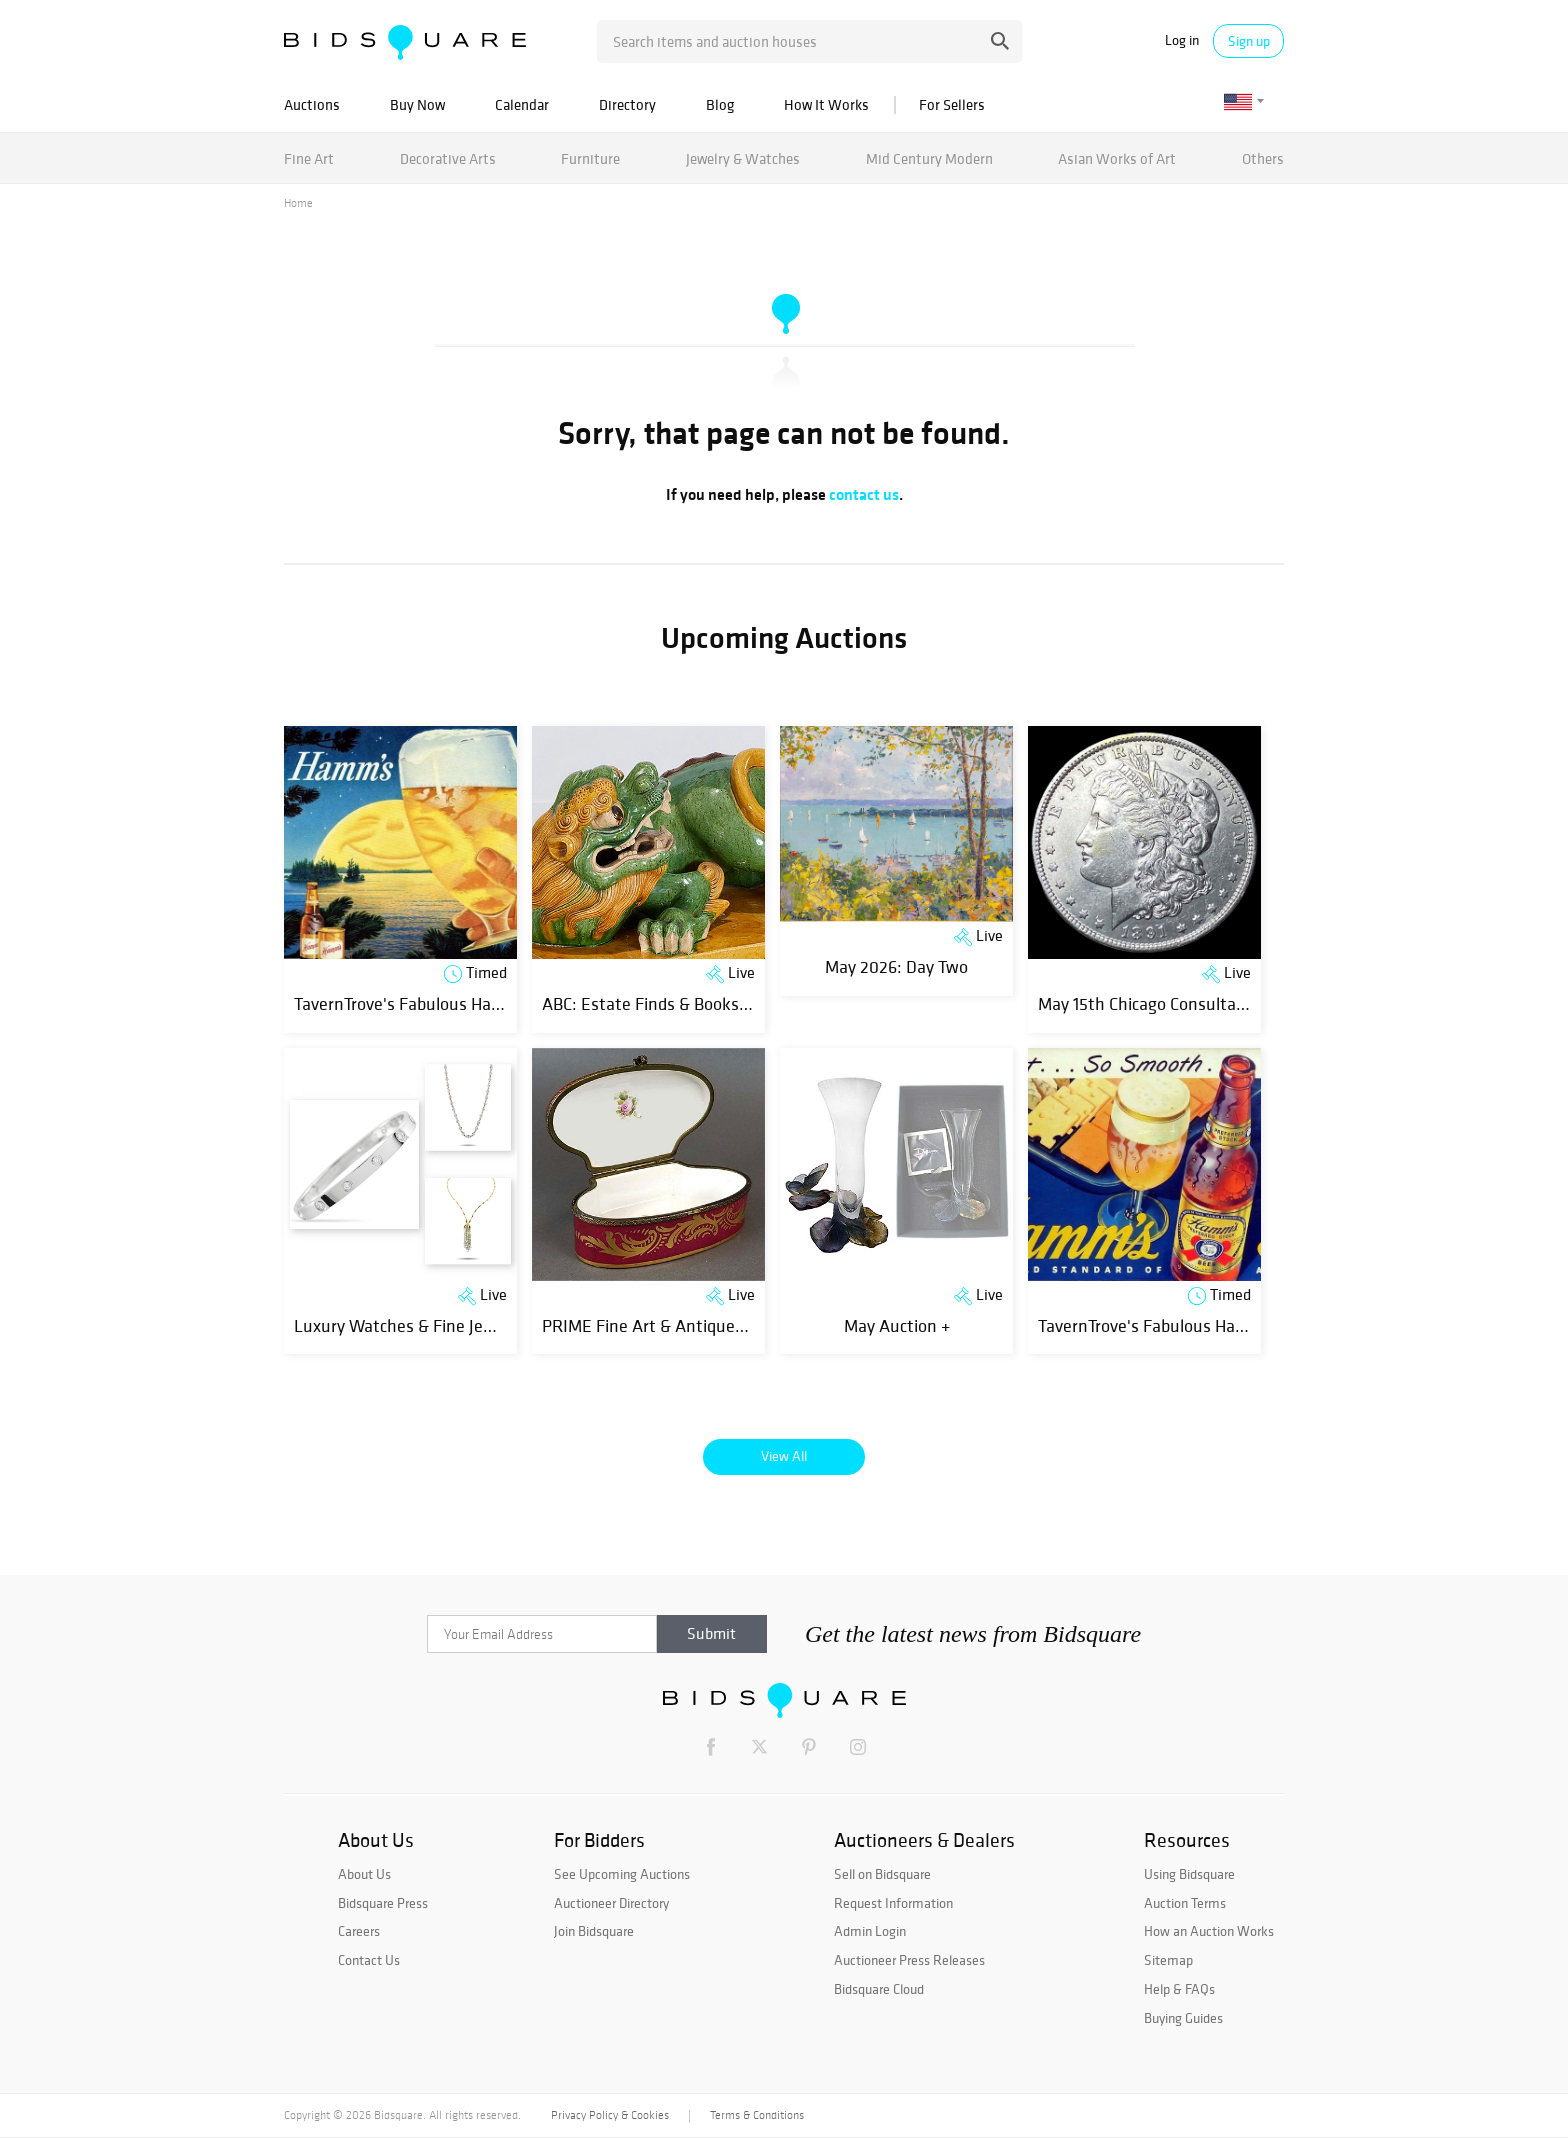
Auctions (312, 104)
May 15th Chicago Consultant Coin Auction (1194, 1003)
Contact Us (369, 1960)
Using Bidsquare (1189, 1874)
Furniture (590, 158)
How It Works (826, 104)
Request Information (893, 1903)
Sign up (1249, 41)
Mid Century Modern (929, 158)
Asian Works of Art (1117, 158)
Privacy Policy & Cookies (610, 2115)
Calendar (522, 104)
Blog (720, 104)
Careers (359, 1931)
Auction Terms (1185, 1903)
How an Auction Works (1209, 1931)
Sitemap (1168, 1960)
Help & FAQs (1179, 1989)
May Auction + (897, 1325)
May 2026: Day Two (896, 966)
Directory (627, 104)
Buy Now (417, 104)
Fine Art (309, 158)
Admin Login (870, 1931)
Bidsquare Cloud (879, 1989)
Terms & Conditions (757, 2115)
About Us (364, 1874)
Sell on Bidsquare (882, 1874)
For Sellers (952, 104)
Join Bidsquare (594, 1931)
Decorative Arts (448, 158)
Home (298, 203)
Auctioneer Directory (611, 1903)
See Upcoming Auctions (622, 1874)
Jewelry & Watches (743, 158)
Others (1263, 158)
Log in (1182, 40)
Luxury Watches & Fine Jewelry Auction (439, 1325)
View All (784, 1456)
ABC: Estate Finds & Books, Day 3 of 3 (681, 1003)
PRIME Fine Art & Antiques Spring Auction (699, 1325)
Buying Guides (1183, 2018)
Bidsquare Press (383, 1903)
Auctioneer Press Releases (909, 1960)
